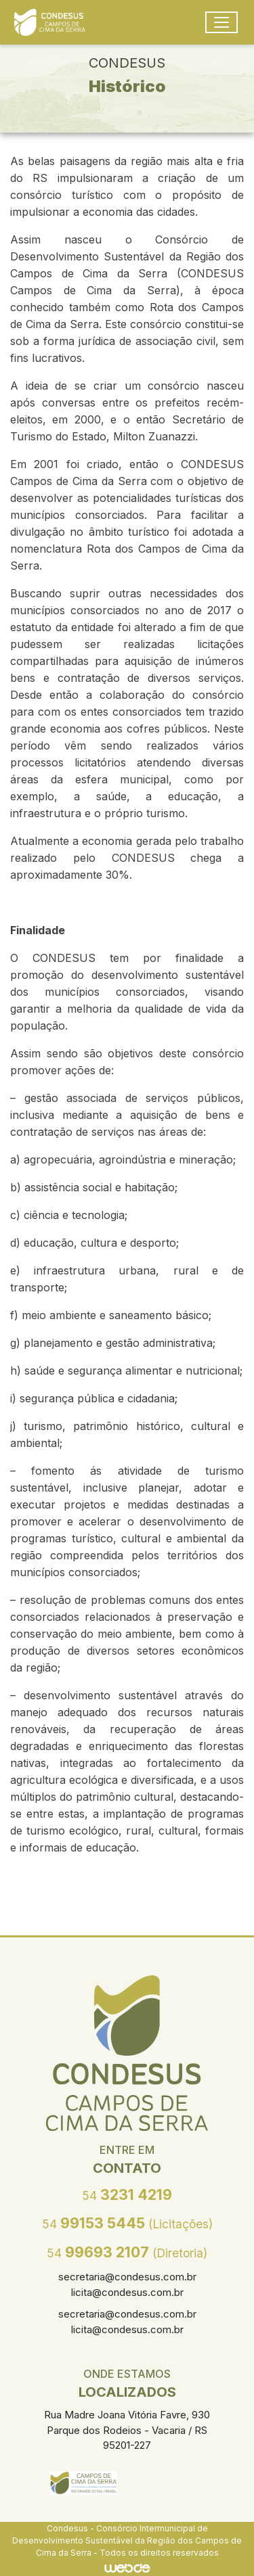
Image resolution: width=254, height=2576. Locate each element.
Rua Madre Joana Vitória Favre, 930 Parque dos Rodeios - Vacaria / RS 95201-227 (127, 2430)
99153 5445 (127, 2223)
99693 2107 (127, 2252)
